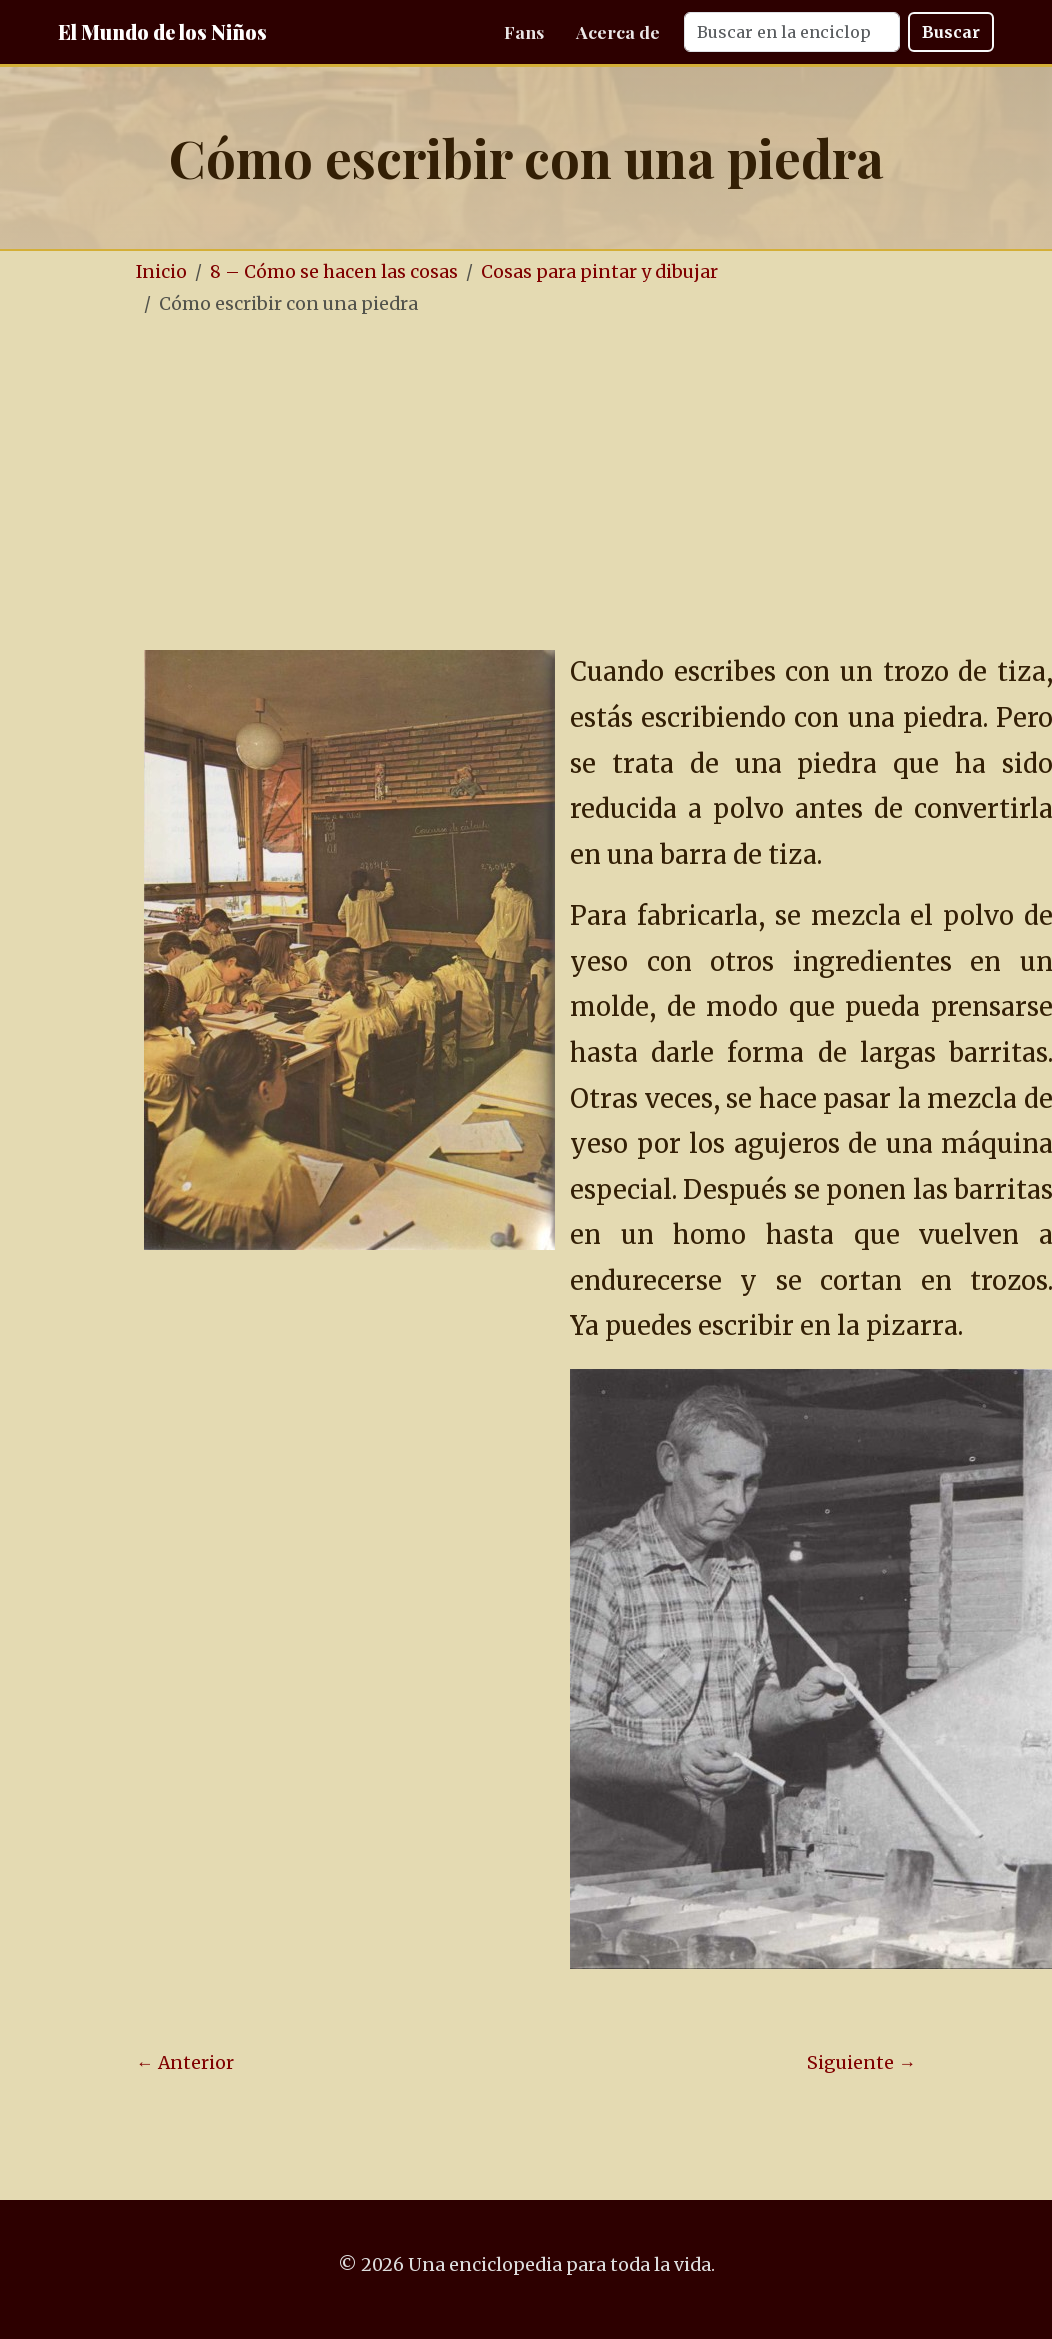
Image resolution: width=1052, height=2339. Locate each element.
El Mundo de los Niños (162, 31)
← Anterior (185, 2063)
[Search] (792, 32)
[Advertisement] (526, 484)
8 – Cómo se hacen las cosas (334, 272)
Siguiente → (861, 2063)
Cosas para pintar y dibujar (599, 272)
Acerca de (618, 31)
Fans (524, 31)
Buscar (951, 32)
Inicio (161, 272)
